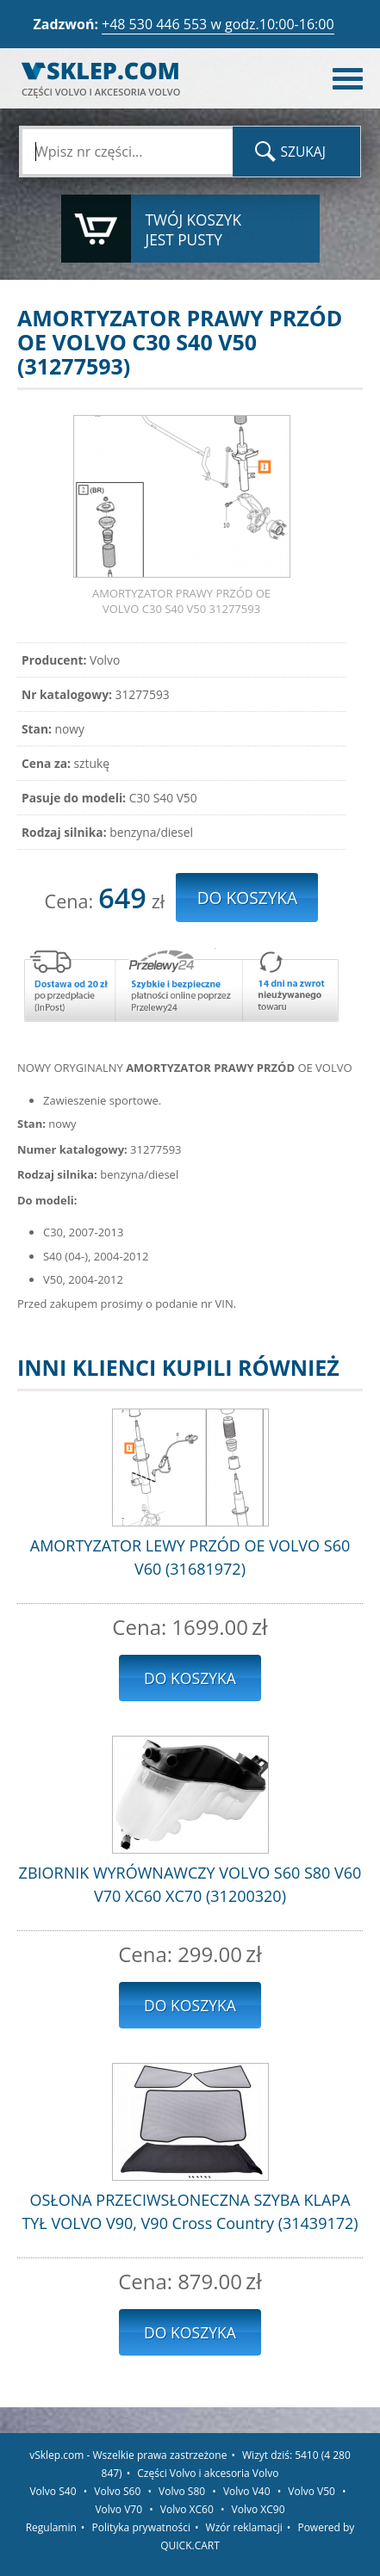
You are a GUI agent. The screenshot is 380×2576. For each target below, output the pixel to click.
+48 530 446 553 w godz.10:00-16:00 (218, 24)
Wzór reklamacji (244, 2527)
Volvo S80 (182, 2491)
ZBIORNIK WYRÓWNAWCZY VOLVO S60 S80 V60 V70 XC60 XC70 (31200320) (190, 1884)
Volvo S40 (52, 2491)
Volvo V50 (311, 2491)
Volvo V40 (247, 2491)
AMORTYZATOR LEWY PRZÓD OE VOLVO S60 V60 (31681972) (190, 1557)
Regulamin (51, 2527)
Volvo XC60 (187, 2509)
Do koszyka (190, 1678)
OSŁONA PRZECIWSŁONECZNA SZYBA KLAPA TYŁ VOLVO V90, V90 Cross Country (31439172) (190, 2211)
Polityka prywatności (141, 2527)
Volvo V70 (118, 2509)
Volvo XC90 (258, 2509)
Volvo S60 (117, 2491)
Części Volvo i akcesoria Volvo (207, 2473)
